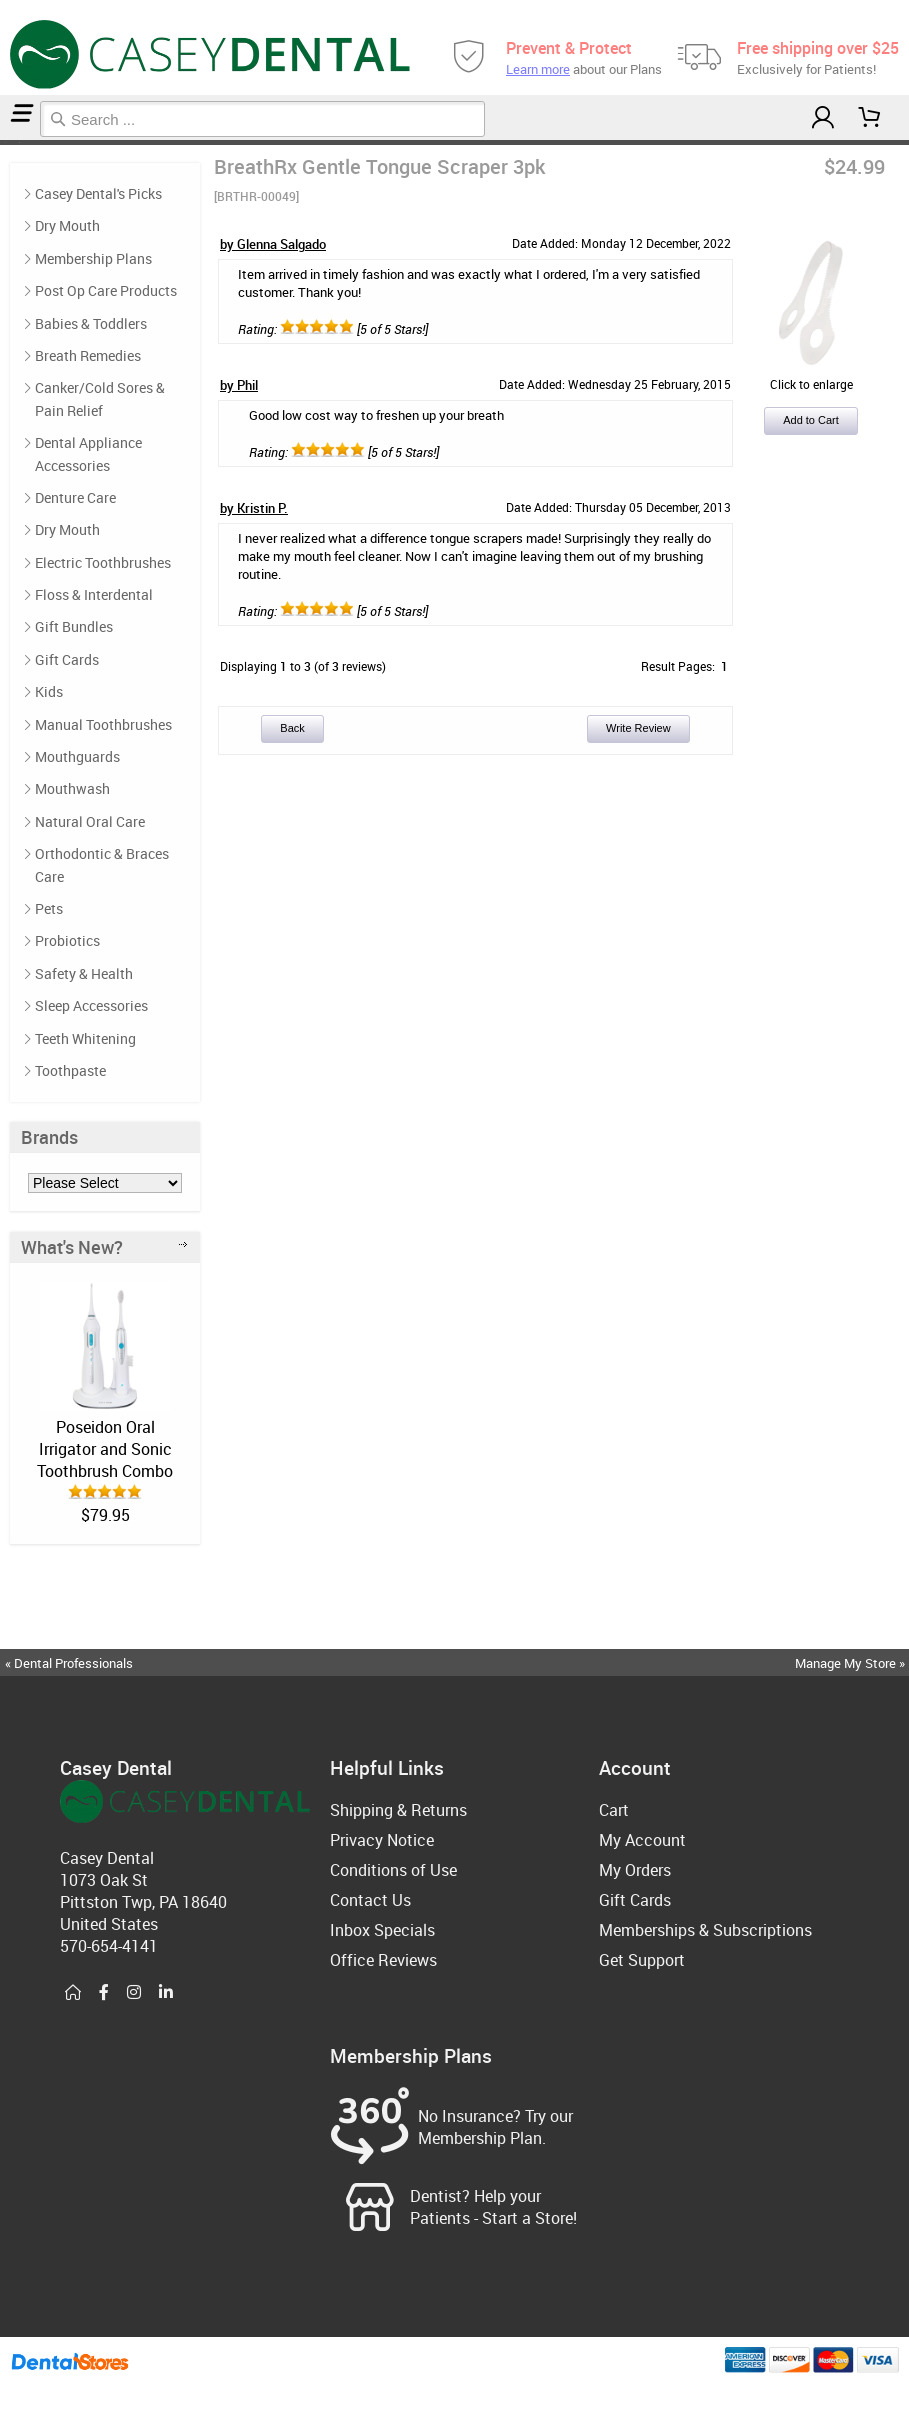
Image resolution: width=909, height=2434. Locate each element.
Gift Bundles (74, 626)
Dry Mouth (67, 225)
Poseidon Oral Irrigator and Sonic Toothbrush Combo (105, 1449)
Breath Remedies (88, 355)
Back (292, 728)
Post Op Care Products (106, 290)
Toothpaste (70, 1070)
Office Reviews (383, 1960)
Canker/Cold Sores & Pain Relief (100, 398)
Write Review (638, 728)
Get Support (642, 1960)
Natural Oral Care (90, 821)
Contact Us (370, 1900)
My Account (642, 1840)
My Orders (635, 1870)
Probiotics (67, 940)
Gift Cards (67, 659)
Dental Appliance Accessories (88, 453)
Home (3, 142)
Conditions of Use (393, 1870)
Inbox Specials (382, 1930)
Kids (49, 691)
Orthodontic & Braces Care (102, 864)
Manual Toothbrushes (103, 724)
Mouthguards (77, 756)
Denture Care (75, 497)
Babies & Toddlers (91, 323)
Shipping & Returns (398, 1810)
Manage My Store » (851, 1663)
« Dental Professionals (69, 1663)
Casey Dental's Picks (12, 142)
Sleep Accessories (91, 1005)
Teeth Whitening (85, 1038)
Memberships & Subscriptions (705, 1930)
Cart (614, 1810)
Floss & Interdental (94, 594)
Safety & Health (84, 973)
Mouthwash (72, 788)
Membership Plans (93, 258)
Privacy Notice (382, 1840)
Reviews (22, 142)
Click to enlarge (811, 376)
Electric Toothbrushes (103, 562)
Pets (49, 908)
